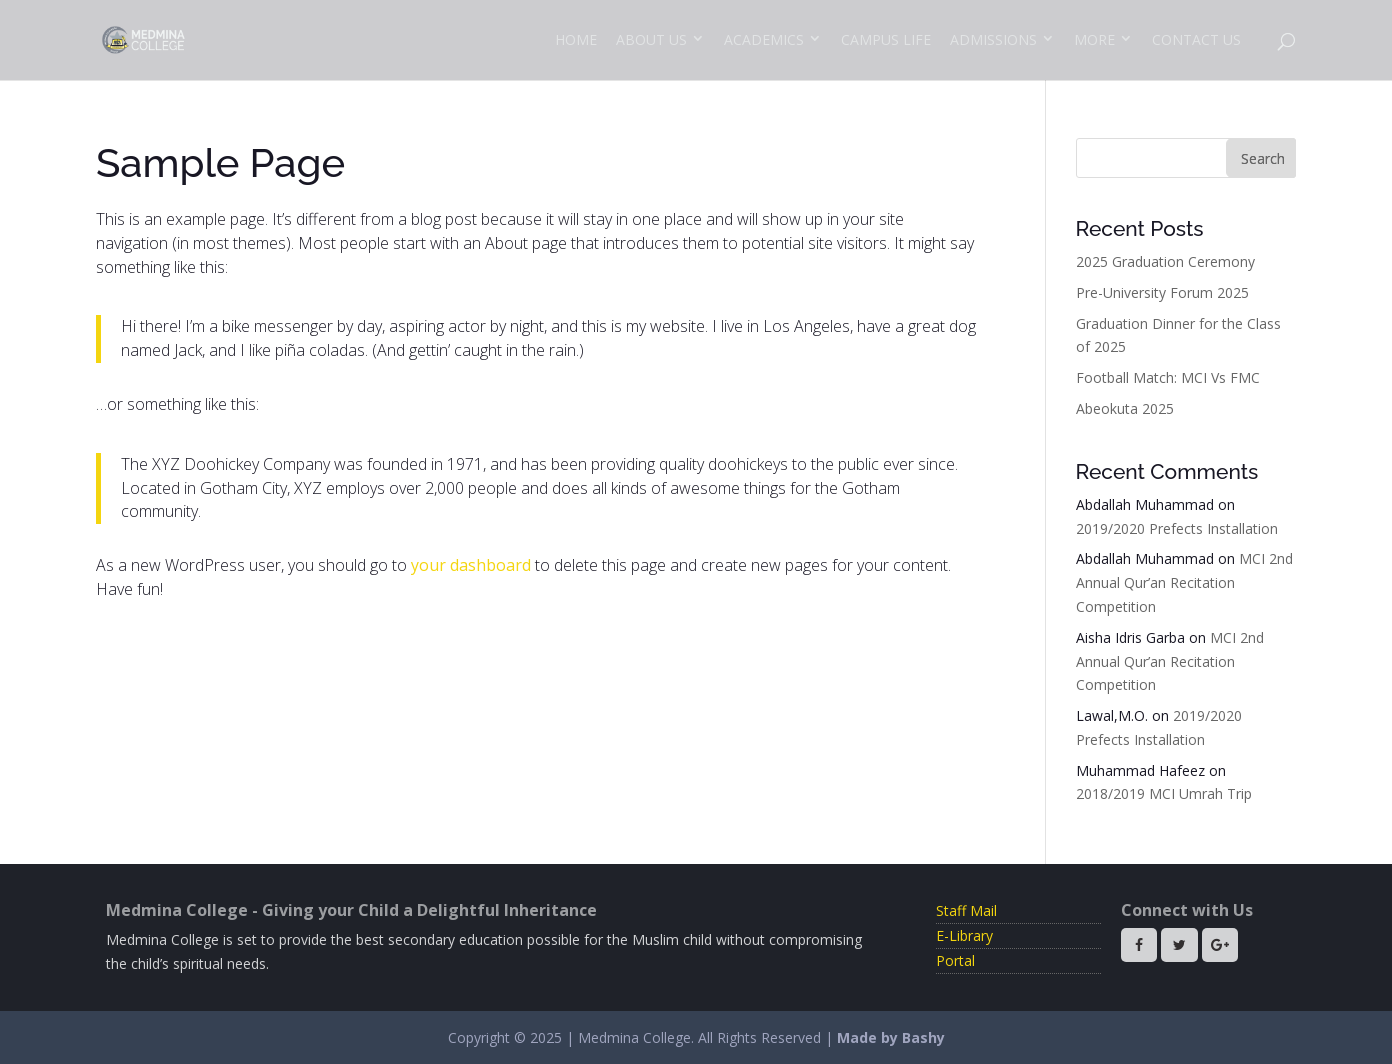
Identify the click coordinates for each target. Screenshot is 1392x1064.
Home (576, 39)
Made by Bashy (891, 1037)
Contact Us (1196, 39)
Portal (955, 960)
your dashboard (471, 565)
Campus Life (886, 39)
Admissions (993, 39)
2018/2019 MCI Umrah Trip (1164, 793)
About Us (651, 39)
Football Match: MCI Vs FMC (1168, 377)
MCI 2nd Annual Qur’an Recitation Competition (1184, 582)
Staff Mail (966, 910)
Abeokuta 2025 (1125, 408)
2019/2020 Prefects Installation (1177, 528)
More (1094, 39)
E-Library (964, 935)
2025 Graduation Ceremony (1165, 261)
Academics (764, 39)
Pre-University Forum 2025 (1162, 292)
